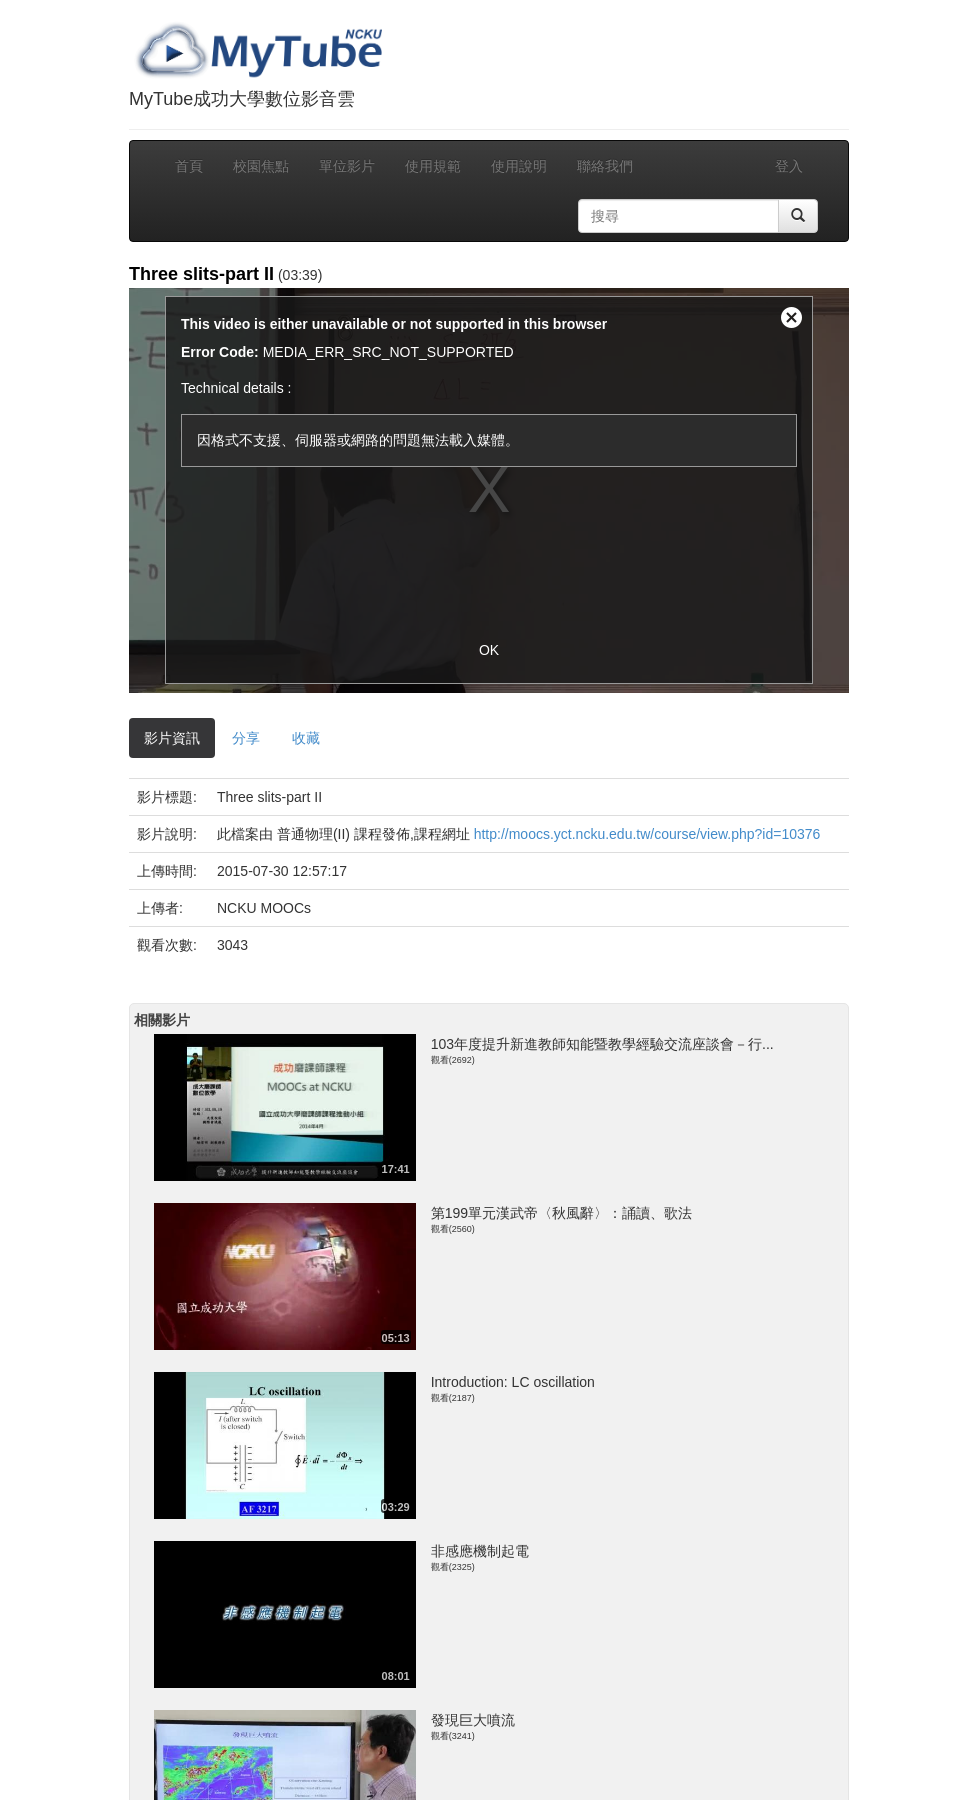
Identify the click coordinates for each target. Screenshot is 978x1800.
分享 (246, 738)
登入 (789, 166)
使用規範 (433, 166)
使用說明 (519, 166)
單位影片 (347, 166)
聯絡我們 (605, 166)
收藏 (306, 738)
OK (489, 650)
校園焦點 (261, 166)
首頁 (189, 166)
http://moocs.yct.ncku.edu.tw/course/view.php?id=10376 (647, 834)
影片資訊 (172, 738)
